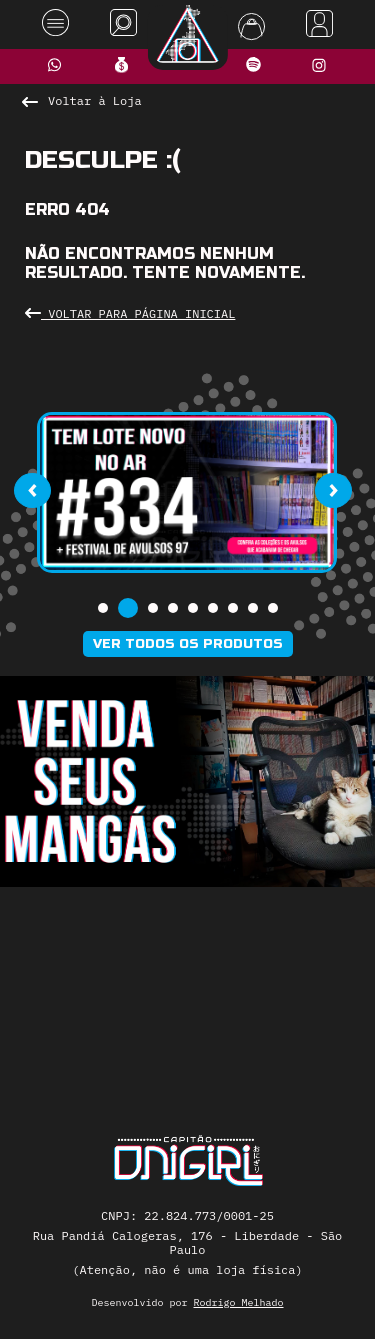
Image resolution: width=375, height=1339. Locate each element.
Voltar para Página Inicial (130, 313)
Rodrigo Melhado (239, 1302)
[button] (103, 608)
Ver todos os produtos (188, 644)
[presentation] (32, 490)
